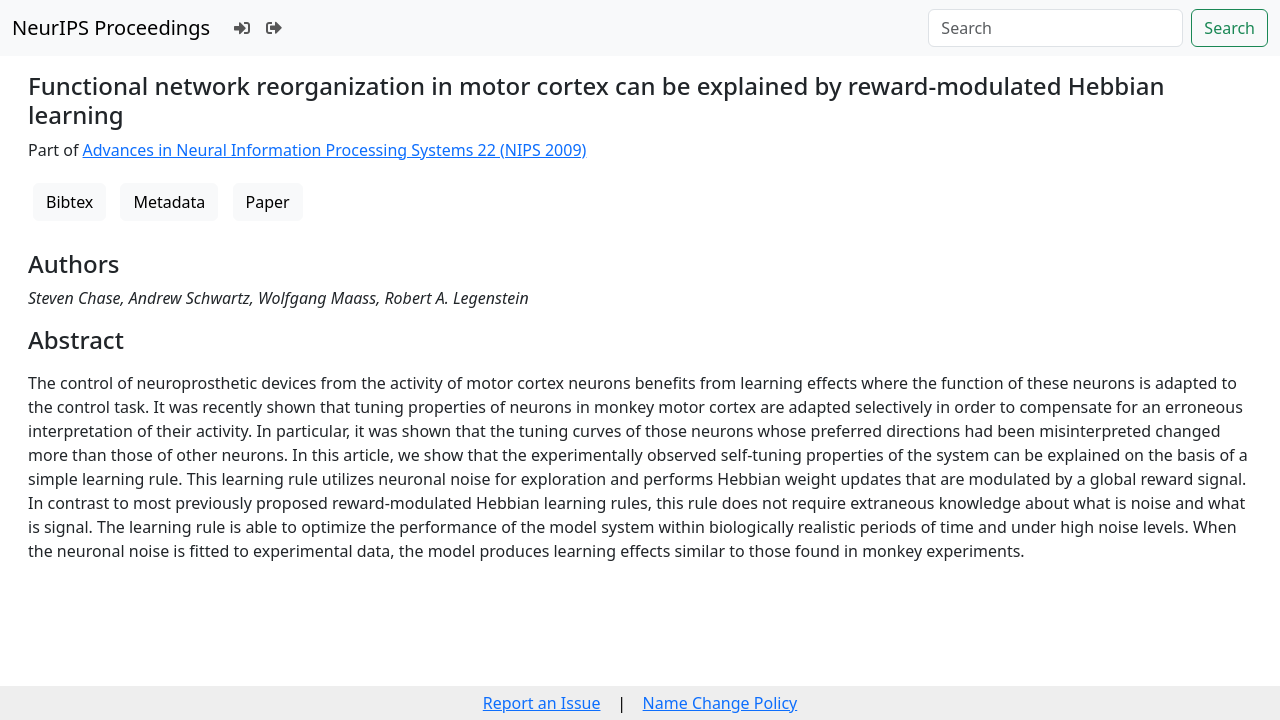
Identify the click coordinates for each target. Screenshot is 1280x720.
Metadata (169, 202)
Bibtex (69, 202)
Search (1229, 28)
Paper (268, 202)
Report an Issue (542, 703)
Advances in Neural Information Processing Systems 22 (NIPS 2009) (335, 150)
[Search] (1055, 28)
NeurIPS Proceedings (111, 27)
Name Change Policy (720, 703)
